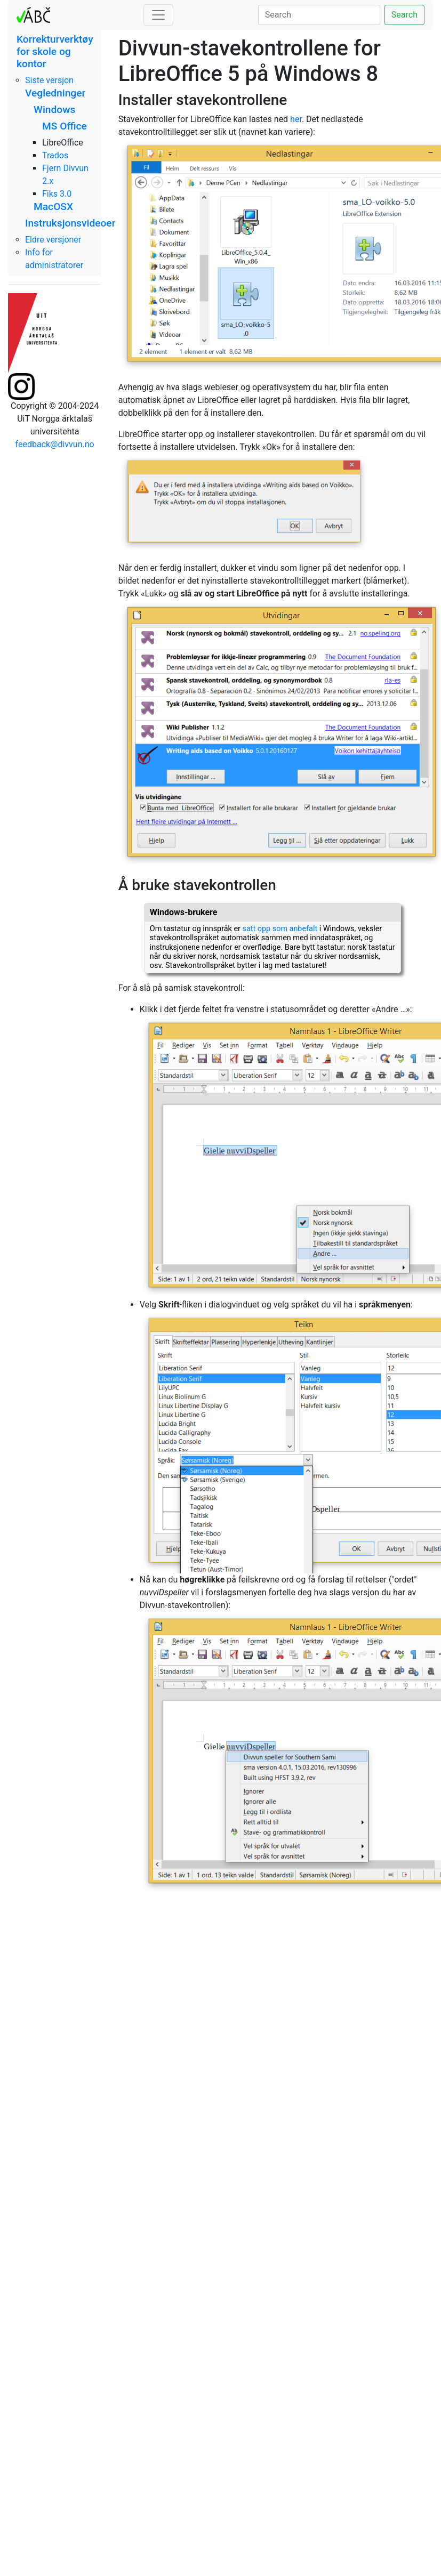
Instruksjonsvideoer (70, 223)
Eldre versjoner (53, 240)
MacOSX (53, 206)
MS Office (64, 126)
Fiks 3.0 (56, 194)
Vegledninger (55, 93)
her (296, 119)
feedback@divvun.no (54, 444)
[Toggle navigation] (158, 15)
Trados (55, 155)
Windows (54, 109)
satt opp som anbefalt (280, 928)
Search (404, 15)
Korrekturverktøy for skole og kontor (55, 51)
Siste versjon (49, 80)
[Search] (319, 15)
